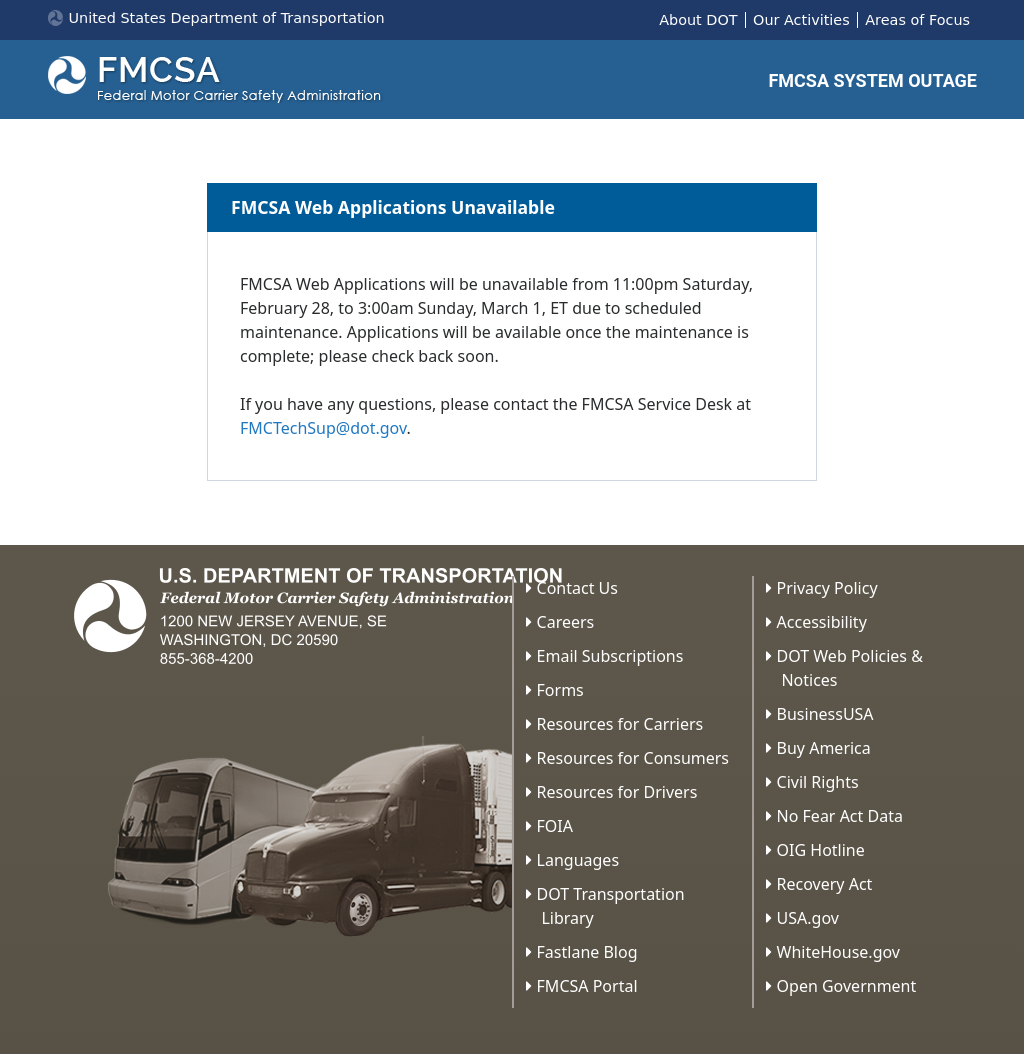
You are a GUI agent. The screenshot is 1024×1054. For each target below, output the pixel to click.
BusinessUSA (825, 714)
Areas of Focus (917, 20)
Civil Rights (818, 782)
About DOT (698, 20)
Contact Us (577, 588)
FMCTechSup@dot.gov (323, 428)
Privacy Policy (827, 588)
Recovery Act (825, 884)
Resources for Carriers (620, 724)
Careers (566, 622)
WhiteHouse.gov (838, 952)
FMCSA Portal (587, 986)
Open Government (847, 986)
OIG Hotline (821, 850)
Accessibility (822, 622)
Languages (578, 860)
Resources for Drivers (617, 792)
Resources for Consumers (633, 758)
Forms (560, 690)
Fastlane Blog (587, 952)
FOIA (555, 826)
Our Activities (801, 20)
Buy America (824, 748)
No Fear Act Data (840, 816)
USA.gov (808, 918)
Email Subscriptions (610, 656)
